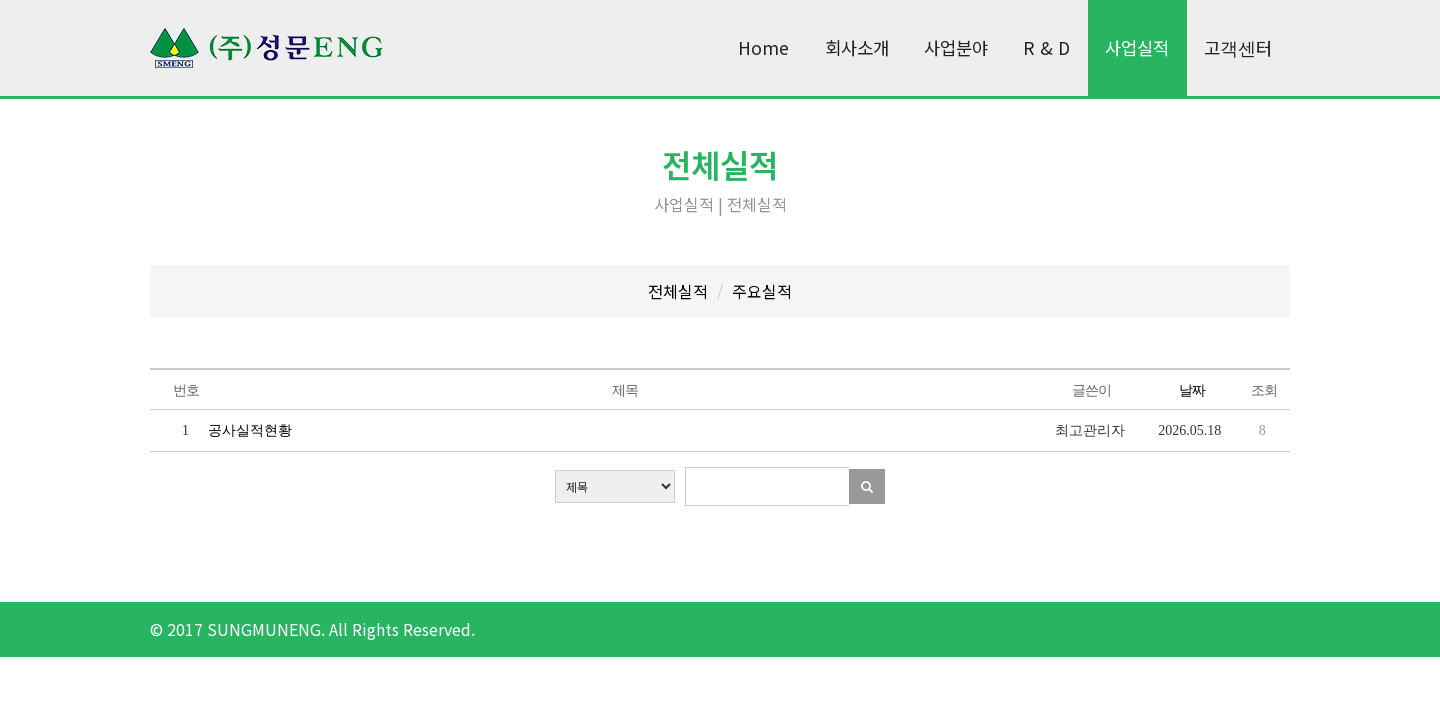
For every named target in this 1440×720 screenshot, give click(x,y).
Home (763, 47)
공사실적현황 (250, 430)
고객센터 (1238, 47)
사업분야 (956, 47)
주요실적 (762, 291)
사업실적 (1137, 47)
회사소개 (857, 47)
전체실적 (678, 291)
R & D (1046, 47)
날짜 (1192, 390)
